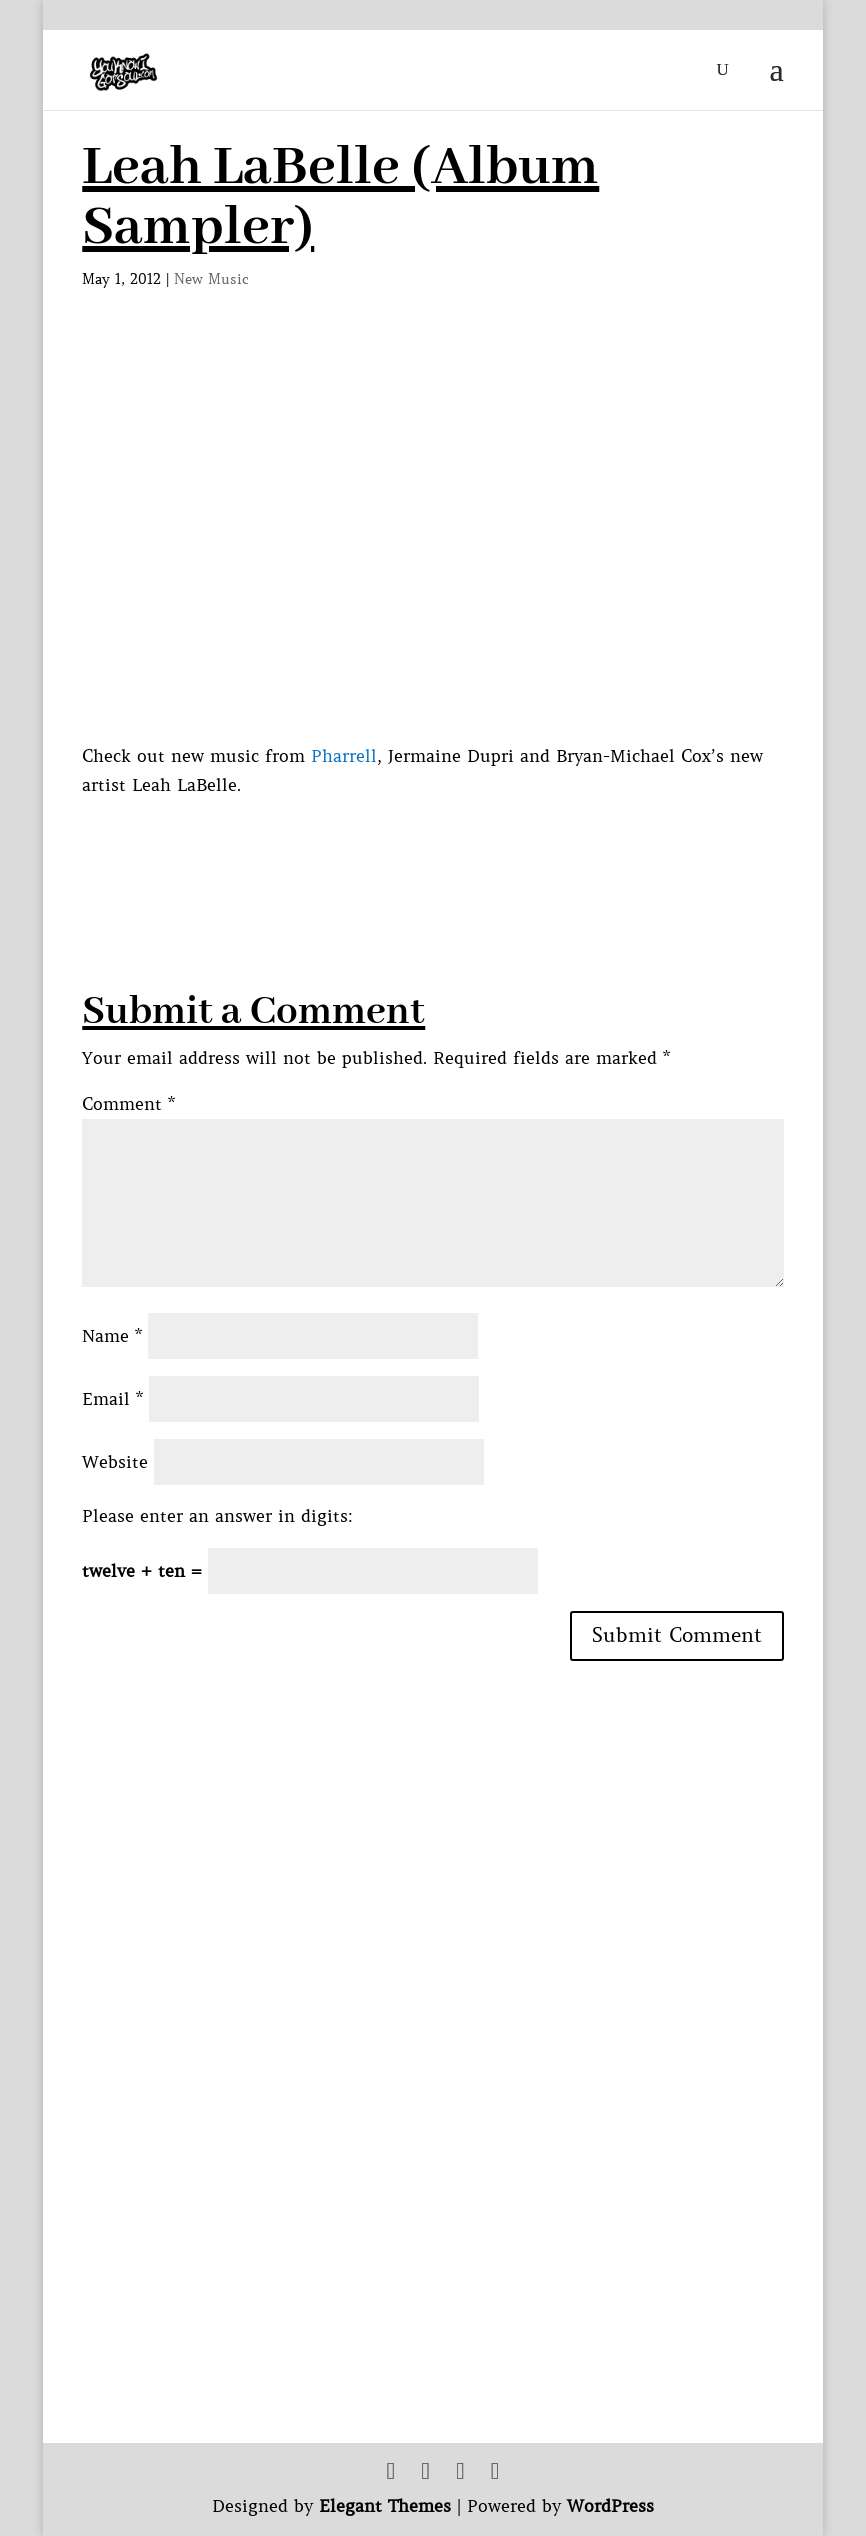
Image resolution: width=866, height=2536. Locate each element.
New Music (211, 279)
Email (112, 1399)
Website (115, 1462)
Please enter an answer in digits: (217, 1516)
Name (112, 1336)
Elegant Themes (385, 2506)
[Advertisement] (446, 845)
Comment (128, 1104)
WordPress (610, 2506)
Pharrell (344, 756)
